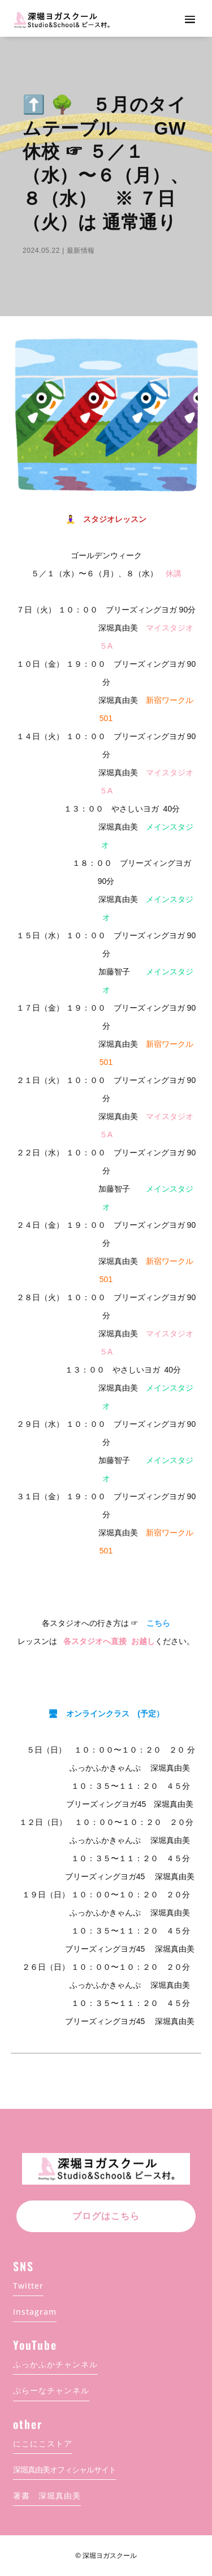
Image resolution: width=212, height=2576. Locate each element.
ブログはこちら (106, 2216)
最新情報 (81, 250)
